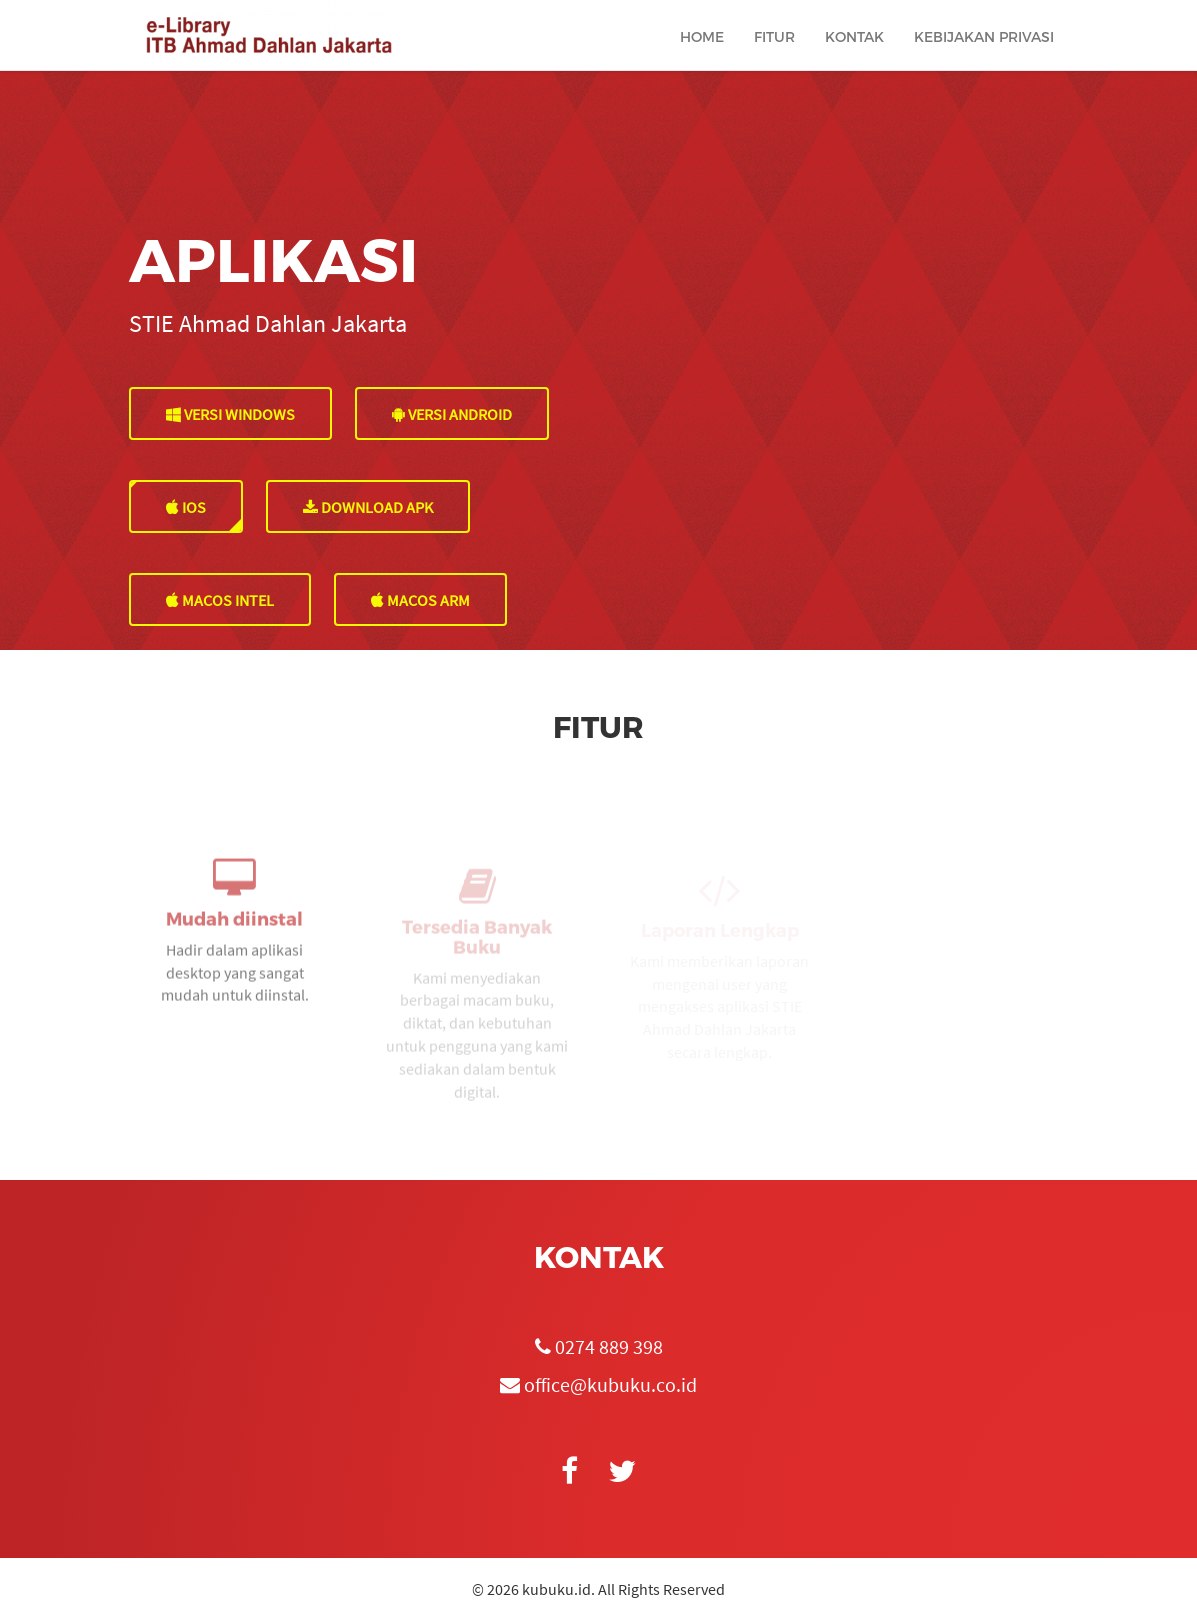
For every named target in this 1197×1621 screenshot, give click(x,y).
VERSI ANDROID (452, 414)
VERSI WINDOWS (230, 414)
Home (702, 56)
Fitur (774, 56)
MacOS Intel (220, 600)
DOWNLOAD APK (368, 507)
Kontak (854, 56)
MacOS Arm (420, 600)
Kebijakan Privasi (984, 56)
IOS (186, 507)
